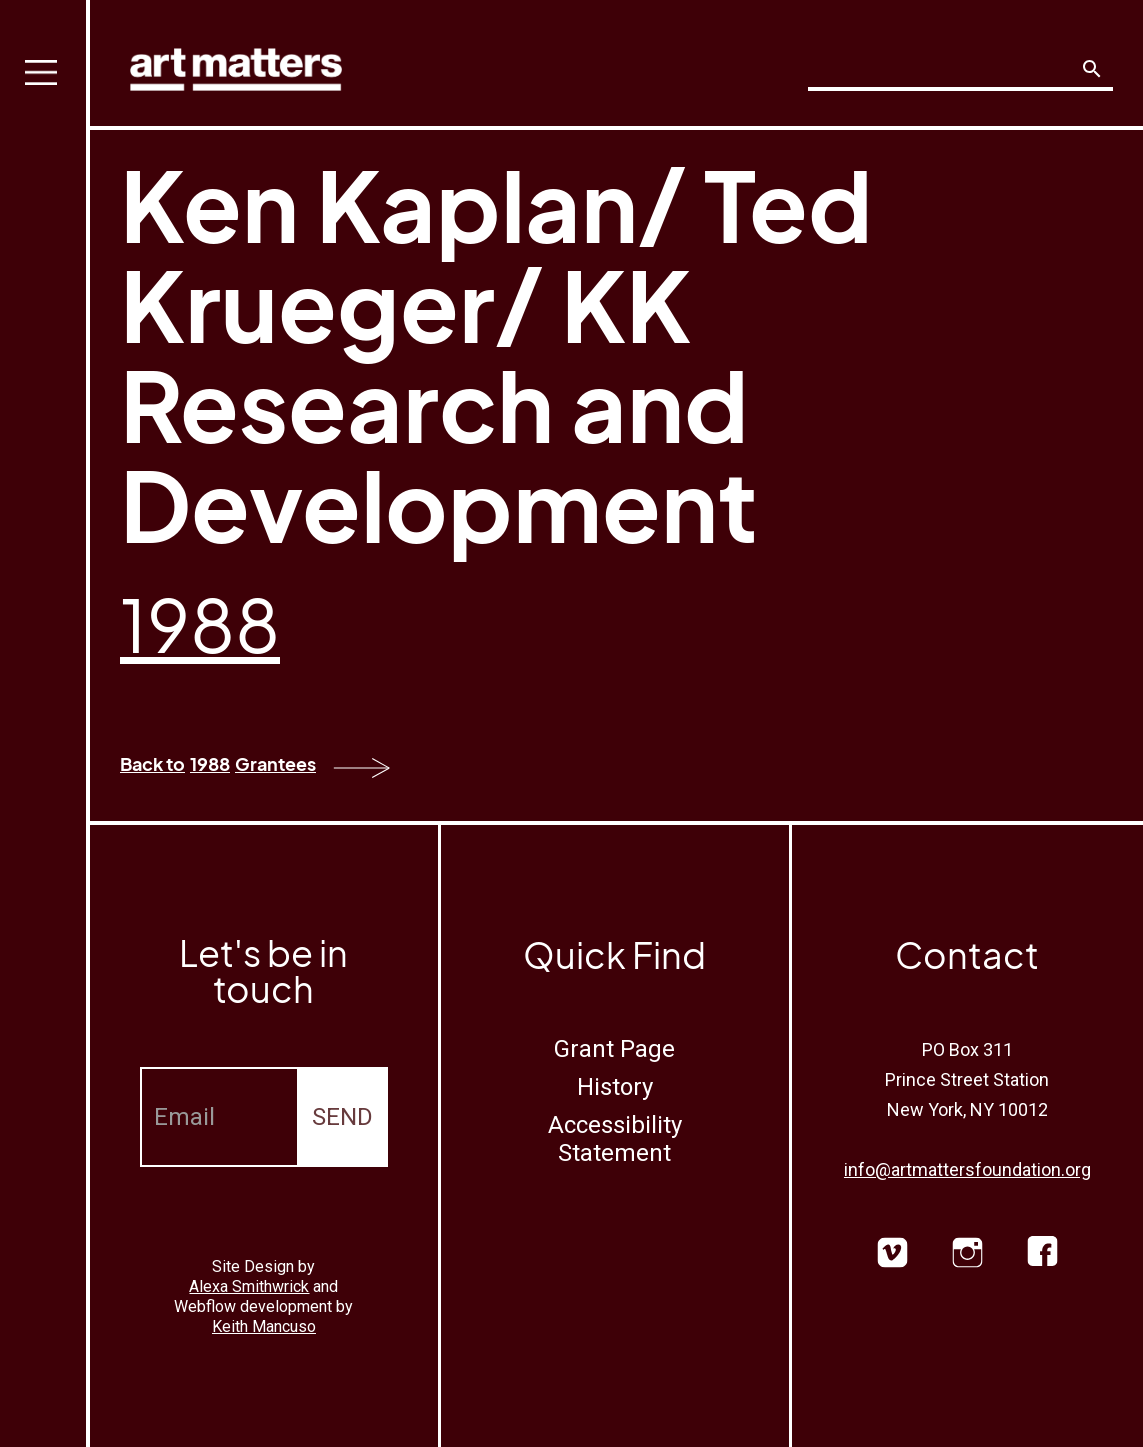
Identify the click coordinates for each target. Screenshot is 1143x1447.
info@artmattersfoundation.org (967, 1169)
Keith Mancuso (264, 1326)
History (615, 1087)
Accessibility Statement (615, 1139)
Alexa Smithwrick (249, 1286)
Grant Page (614, 1049)
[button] (45, 723)
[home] (236, 64)
